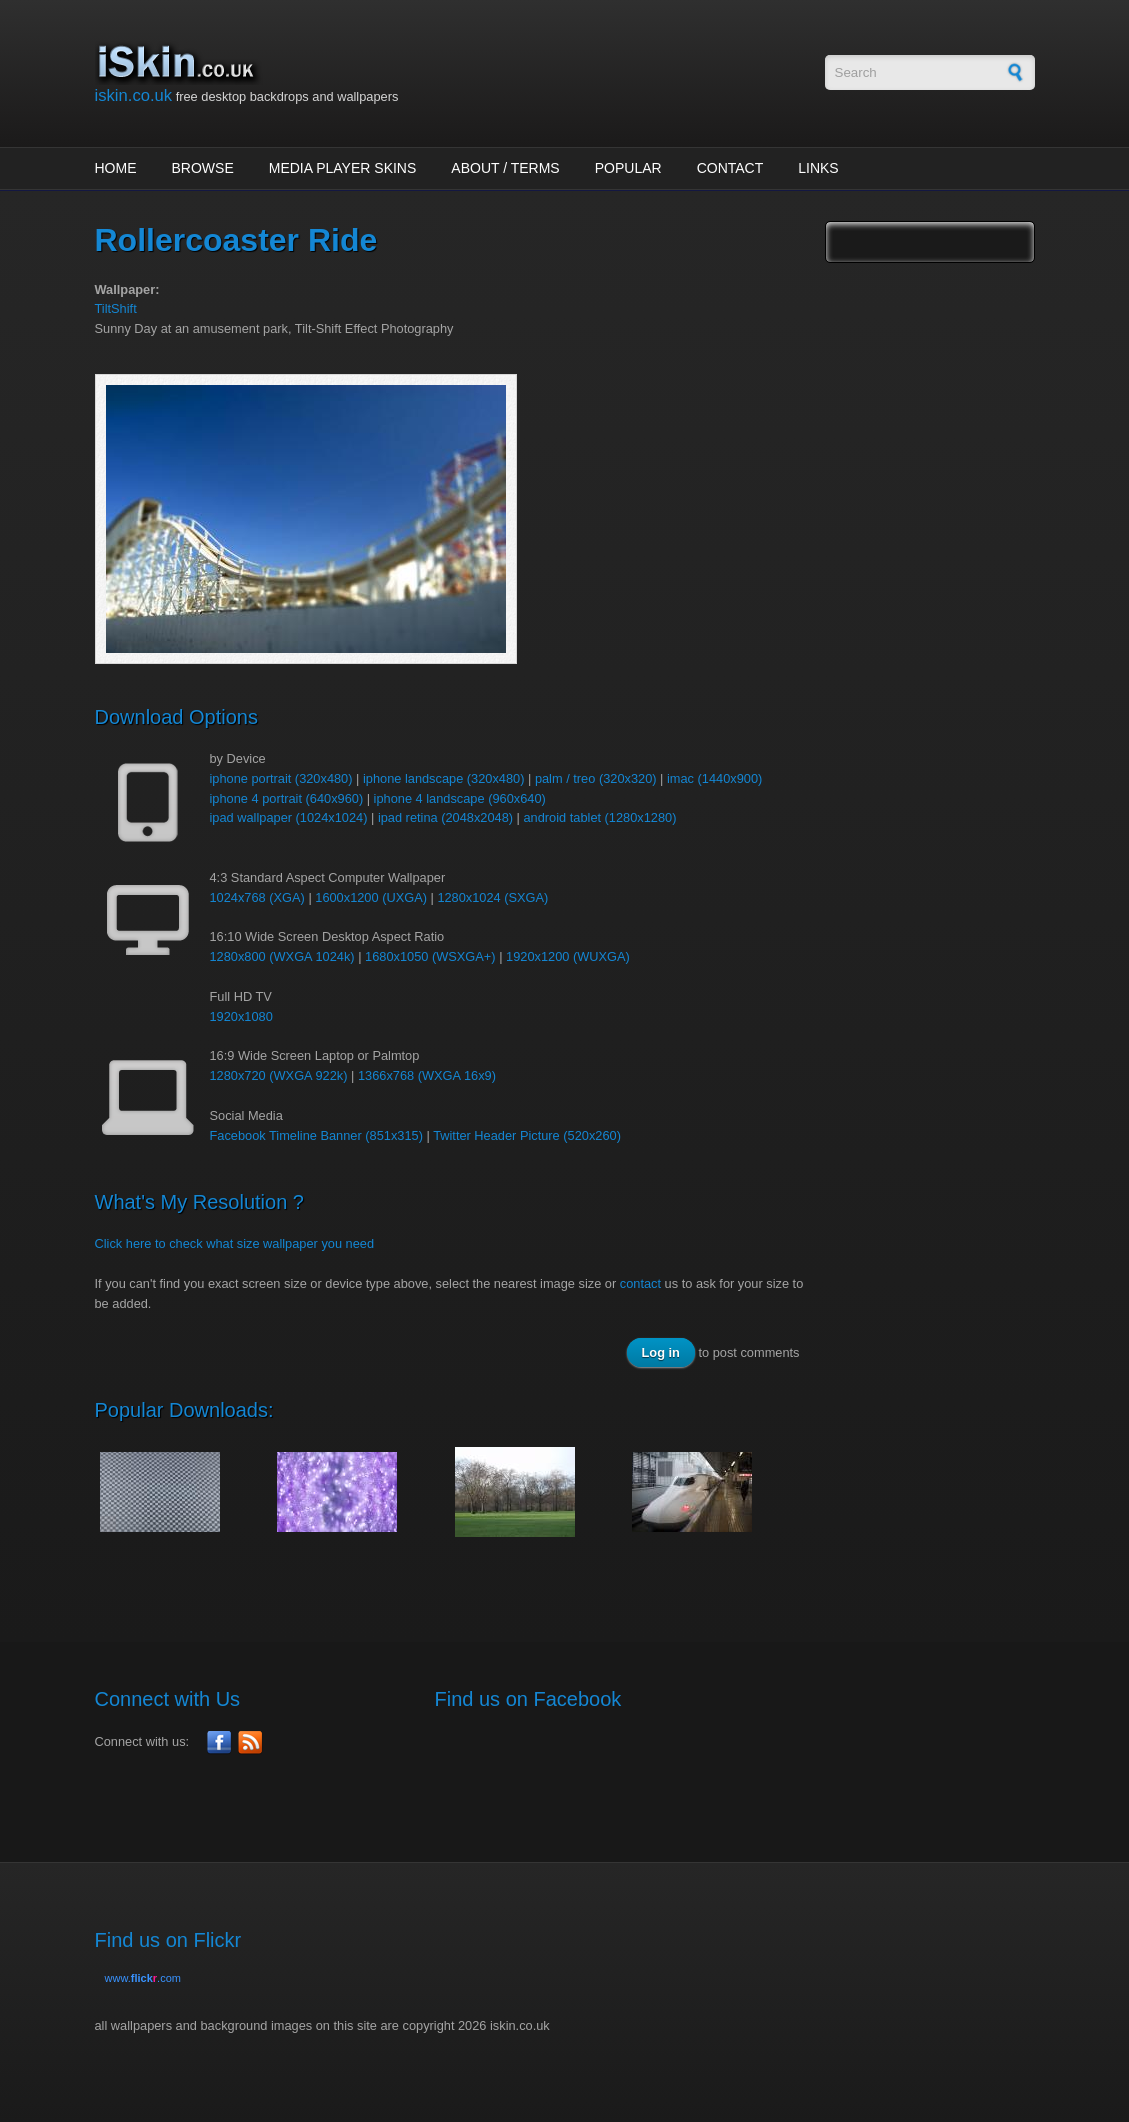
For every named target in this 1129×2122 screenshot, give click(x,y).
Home (116, 168)
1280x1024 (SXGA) (492, 897)
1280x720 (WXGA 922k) (279, 1075)
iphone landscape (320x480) (444, 778)
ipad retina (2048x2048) (445, 817)
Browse (203, 168)
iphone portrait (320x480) (281, 778)
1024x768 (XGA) (257, 897)
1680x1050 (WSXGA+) (430, 956)
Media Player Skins (343, 168)
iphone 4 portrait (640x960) (287, 798)
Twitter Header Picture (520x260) (527, 1135)
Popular (628, 168)
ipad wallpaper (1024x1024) (289, 817)
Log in (661, 1352)
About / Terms (505, 168)
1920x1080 (241, 1016)
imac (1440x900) (714, 778)
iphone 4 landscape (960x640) (460, 798)
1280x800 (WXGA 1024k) (282, 956)
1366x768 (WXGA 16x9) (427, 1075)
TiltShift (116, 308)
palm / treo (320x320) (596, 778)
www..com (143, 1978)
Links (818, 168)
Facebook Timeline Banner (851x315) (316, 1135)
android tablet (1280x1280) (600, 817)
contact (640, 1283)
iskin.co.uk (134, 95)
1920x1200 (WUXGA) (568, 956)
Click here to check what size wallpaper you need (235, 1243)
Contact (730, 168)
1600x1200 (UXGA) (371, 897)
